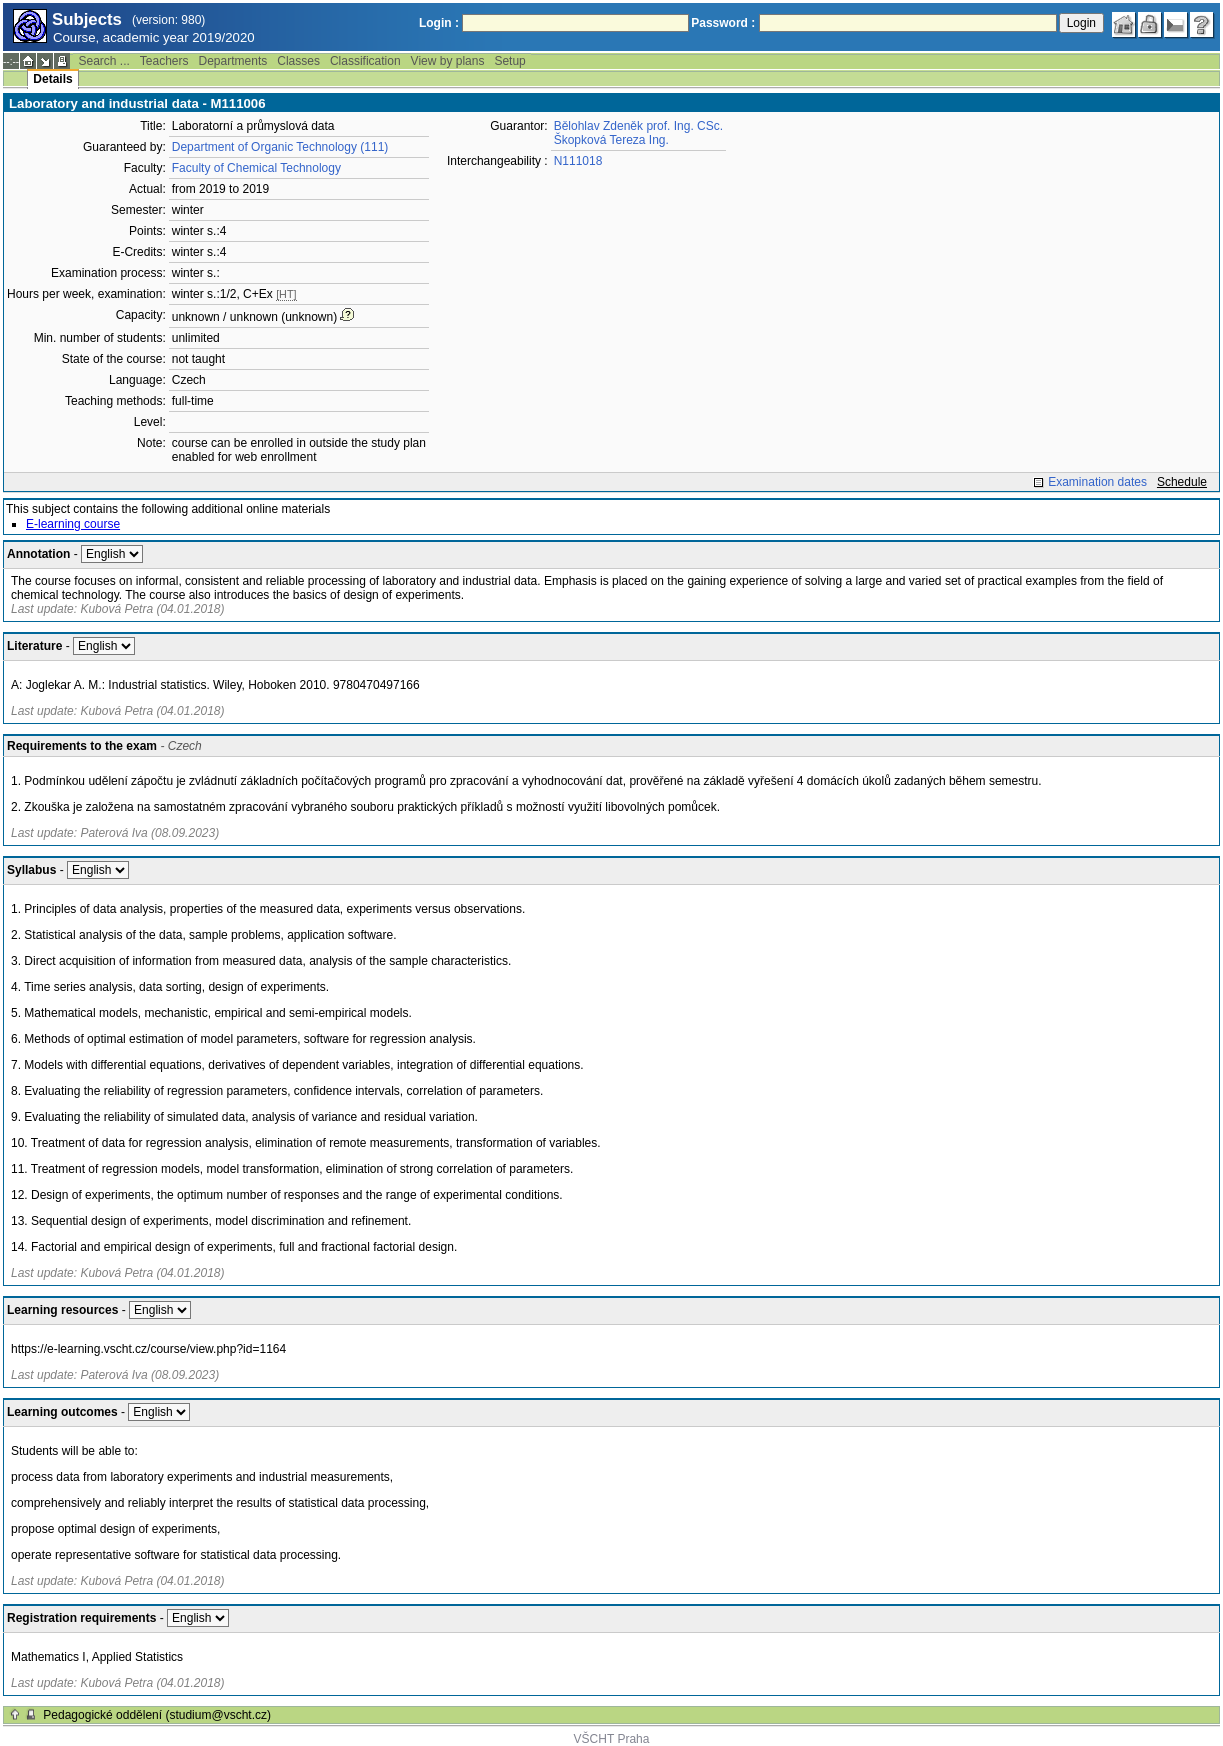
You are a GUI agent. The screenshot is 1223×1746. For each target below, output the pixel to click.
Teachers (164, 61)
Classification (365, 61)
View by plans (448, 61)
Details (52, 79)
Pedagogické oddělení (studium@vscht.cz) (157, 1715)
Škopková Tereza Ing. (611, 140)
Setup (509, 61)
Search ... (103, 61)
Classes (298, 61)
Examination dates (1097, 482)
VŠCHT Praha (612, 1739)
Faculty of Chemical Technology (256, 168)
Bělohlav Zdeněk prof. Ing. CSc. (638, 126)
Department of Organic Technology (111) (280, 147)
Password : (723, 23)
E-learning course (73, 524)
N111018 (578, 161)
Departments (233, 61)
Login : (439, 23)
